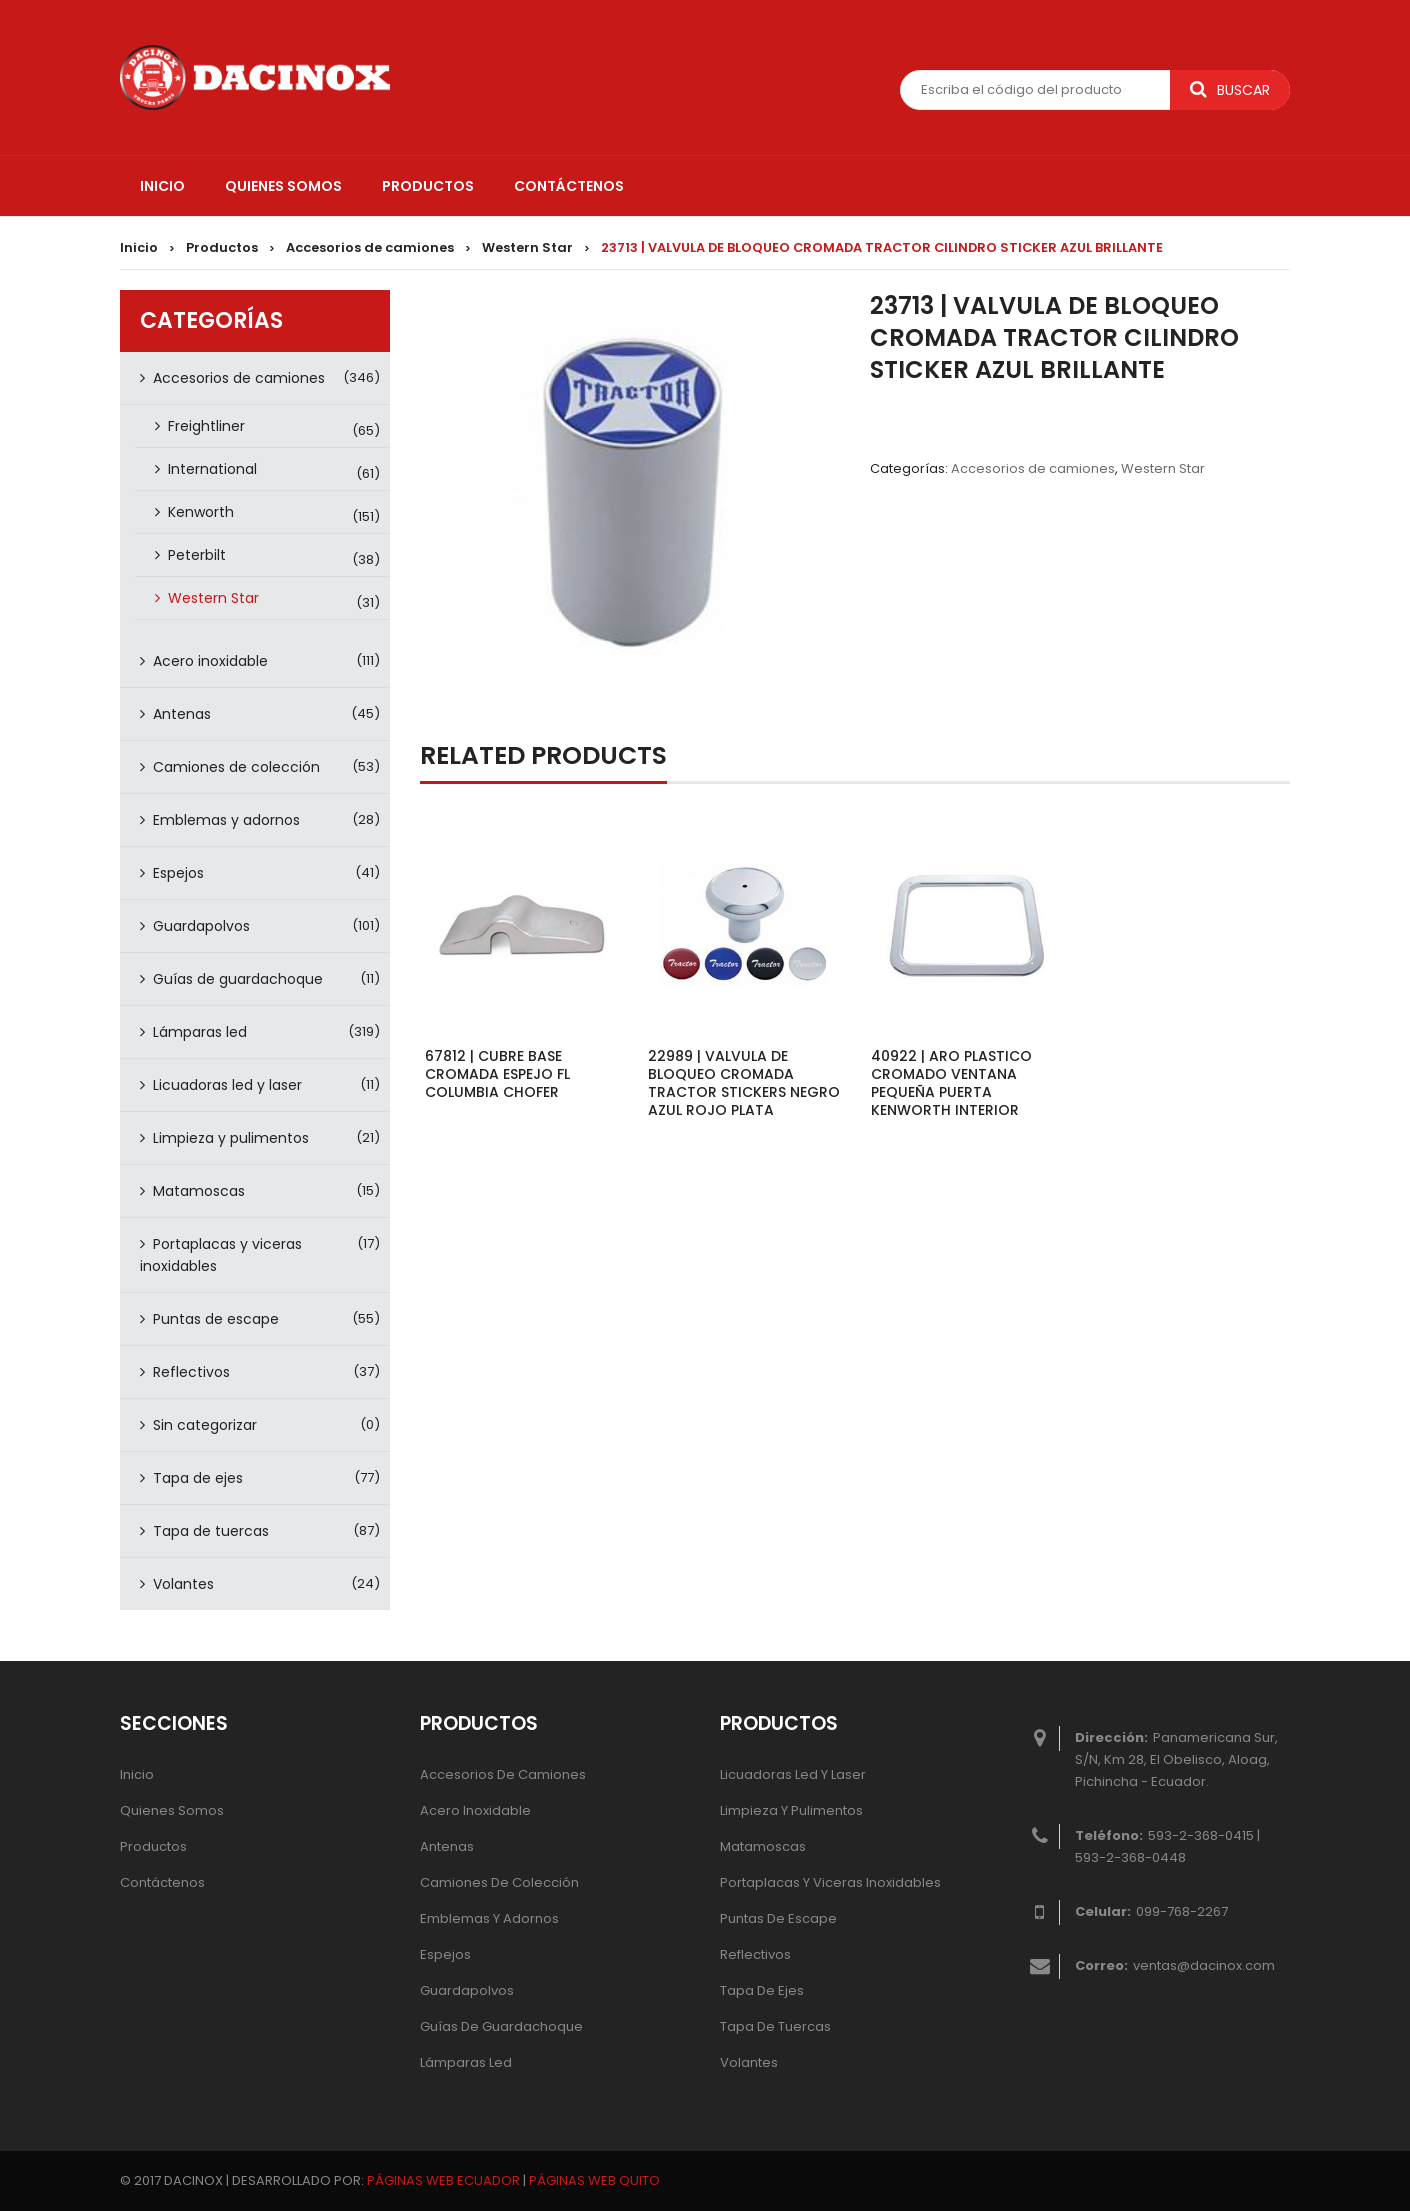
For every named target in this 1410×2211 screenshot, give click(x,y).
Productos (222, 247)
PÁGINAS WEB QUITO (594, 2180)
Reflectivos (191, 1372)
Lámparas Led (466, 2062)
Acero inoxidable (210, 661)
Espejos (178, 873)
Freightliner (206, 426)
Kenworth (201, 512)
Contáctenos (162, 1882)
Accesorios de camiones (370, 247)
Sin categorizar (205, 1425)
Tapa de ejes (198, 1478)
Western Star (527, 247)
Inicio (139, 247)
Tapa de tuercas (211, 1531)
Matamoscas (199, 1191)
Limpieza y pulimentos (231, 1138)
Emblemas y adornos (226, 820)
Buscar (1230, 90)
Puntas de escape (216, 1319)
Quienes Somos (172, 1810)
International (212, 469)
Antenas (182, 714)
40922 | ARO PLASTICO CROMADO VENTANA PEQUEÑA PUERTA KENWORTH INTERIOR (951, 1083)
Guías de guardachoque (238, 979)
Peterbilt (197, 555)
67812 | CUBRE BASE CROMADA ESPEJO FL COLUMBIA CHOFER (497, 1074)
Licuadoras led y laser (227, 1085)
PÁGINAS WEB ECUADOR (443, 2180)
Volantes (183, 1584)
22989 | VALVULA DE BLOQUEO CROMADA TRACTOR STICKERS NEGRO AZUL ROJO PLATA (744, 1083)
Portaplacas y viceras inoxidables (221, 1255)
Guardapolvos (201, 926)
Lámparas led (200, 1032)
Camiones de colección (236, 767)
